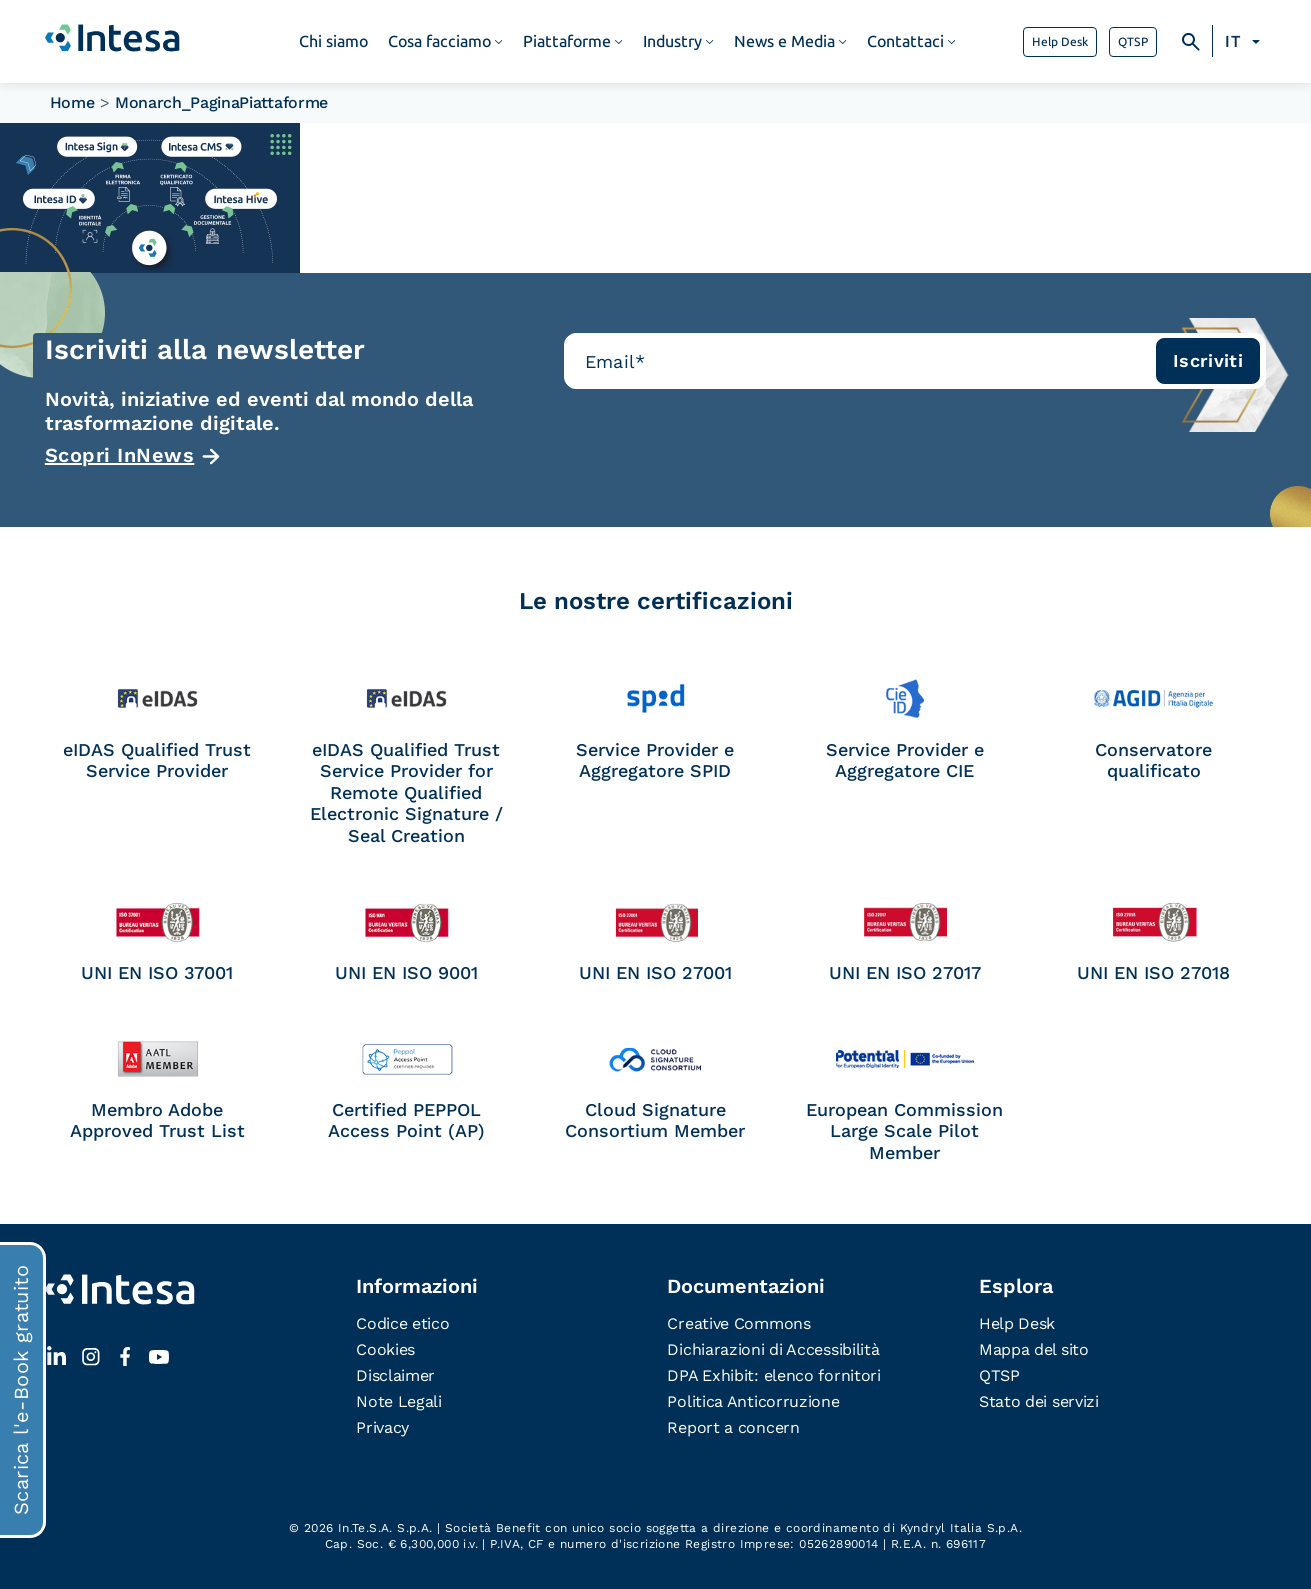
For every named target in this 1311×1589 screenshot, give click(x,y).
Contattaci (905, 41)
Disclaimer (395, 1375)
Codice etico (402, 1323)
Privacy (382, 1427)
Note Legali (399, 1401)
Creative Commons (738, 1323)
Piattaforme (567, 41)
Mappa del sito (1034, 1349)
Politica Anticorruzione (753, 1401)
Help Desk (1060, 42)
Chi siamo (333, 41)
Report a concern (733, 1427)
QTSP (1133, 42)
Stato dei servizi (1039, 1401)
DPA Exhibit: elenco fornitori (773, 1375)
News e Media (784, 41)
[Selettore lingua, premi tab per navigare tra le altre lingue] (1245, 42)
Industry (672, 41)
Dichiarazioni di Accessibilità (773, 1349)
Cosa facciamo (439, 41)
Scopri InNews (120, 455)
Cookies (385, 1349)
